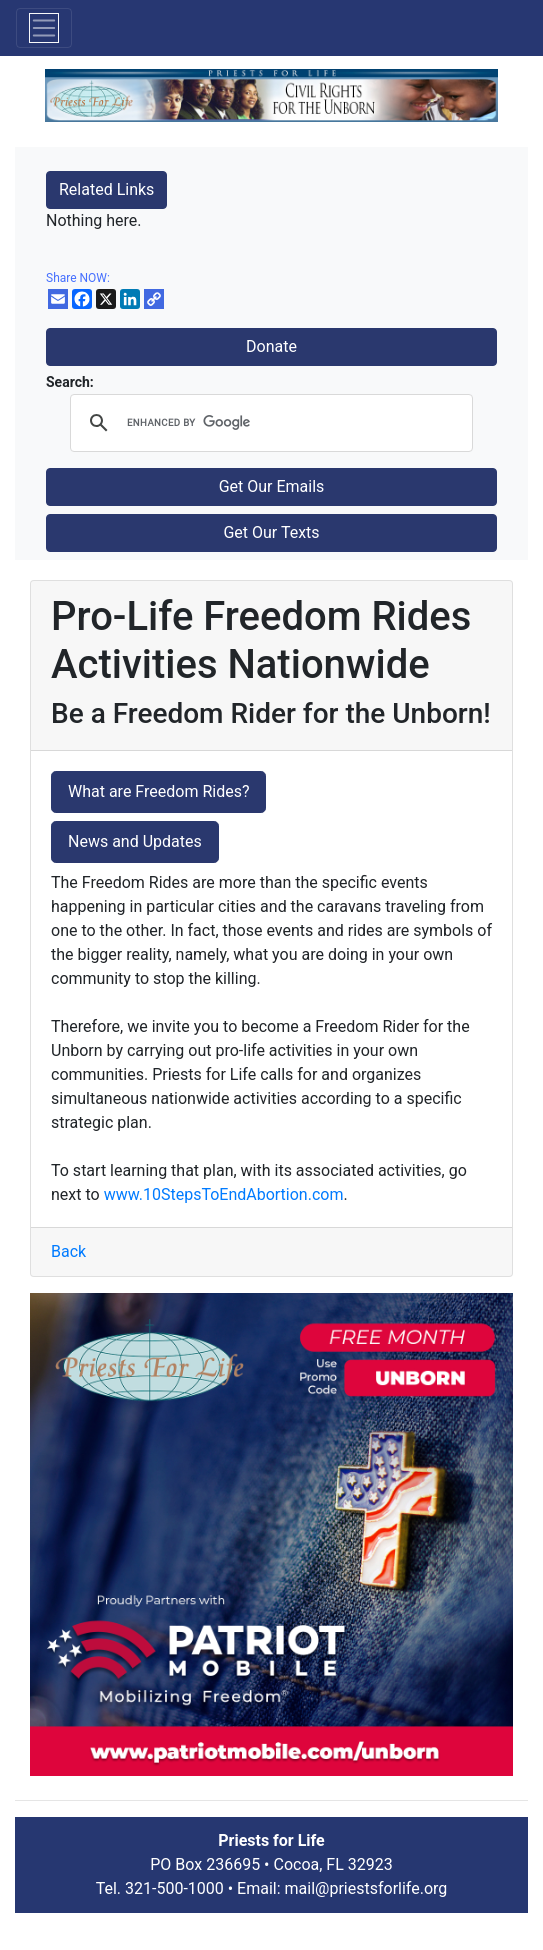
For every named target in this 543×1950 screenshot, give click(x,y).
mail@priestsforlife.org (366, 1888)
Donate (271, 346)
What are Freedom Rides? (158, 791)
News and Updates (135, 841)
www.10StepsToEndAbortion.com (224, 1194)
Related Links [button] (106, 189)
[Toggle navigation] (44, 28)
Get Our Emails (272, 486)
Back (68, 1251)
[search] (268, 423)
